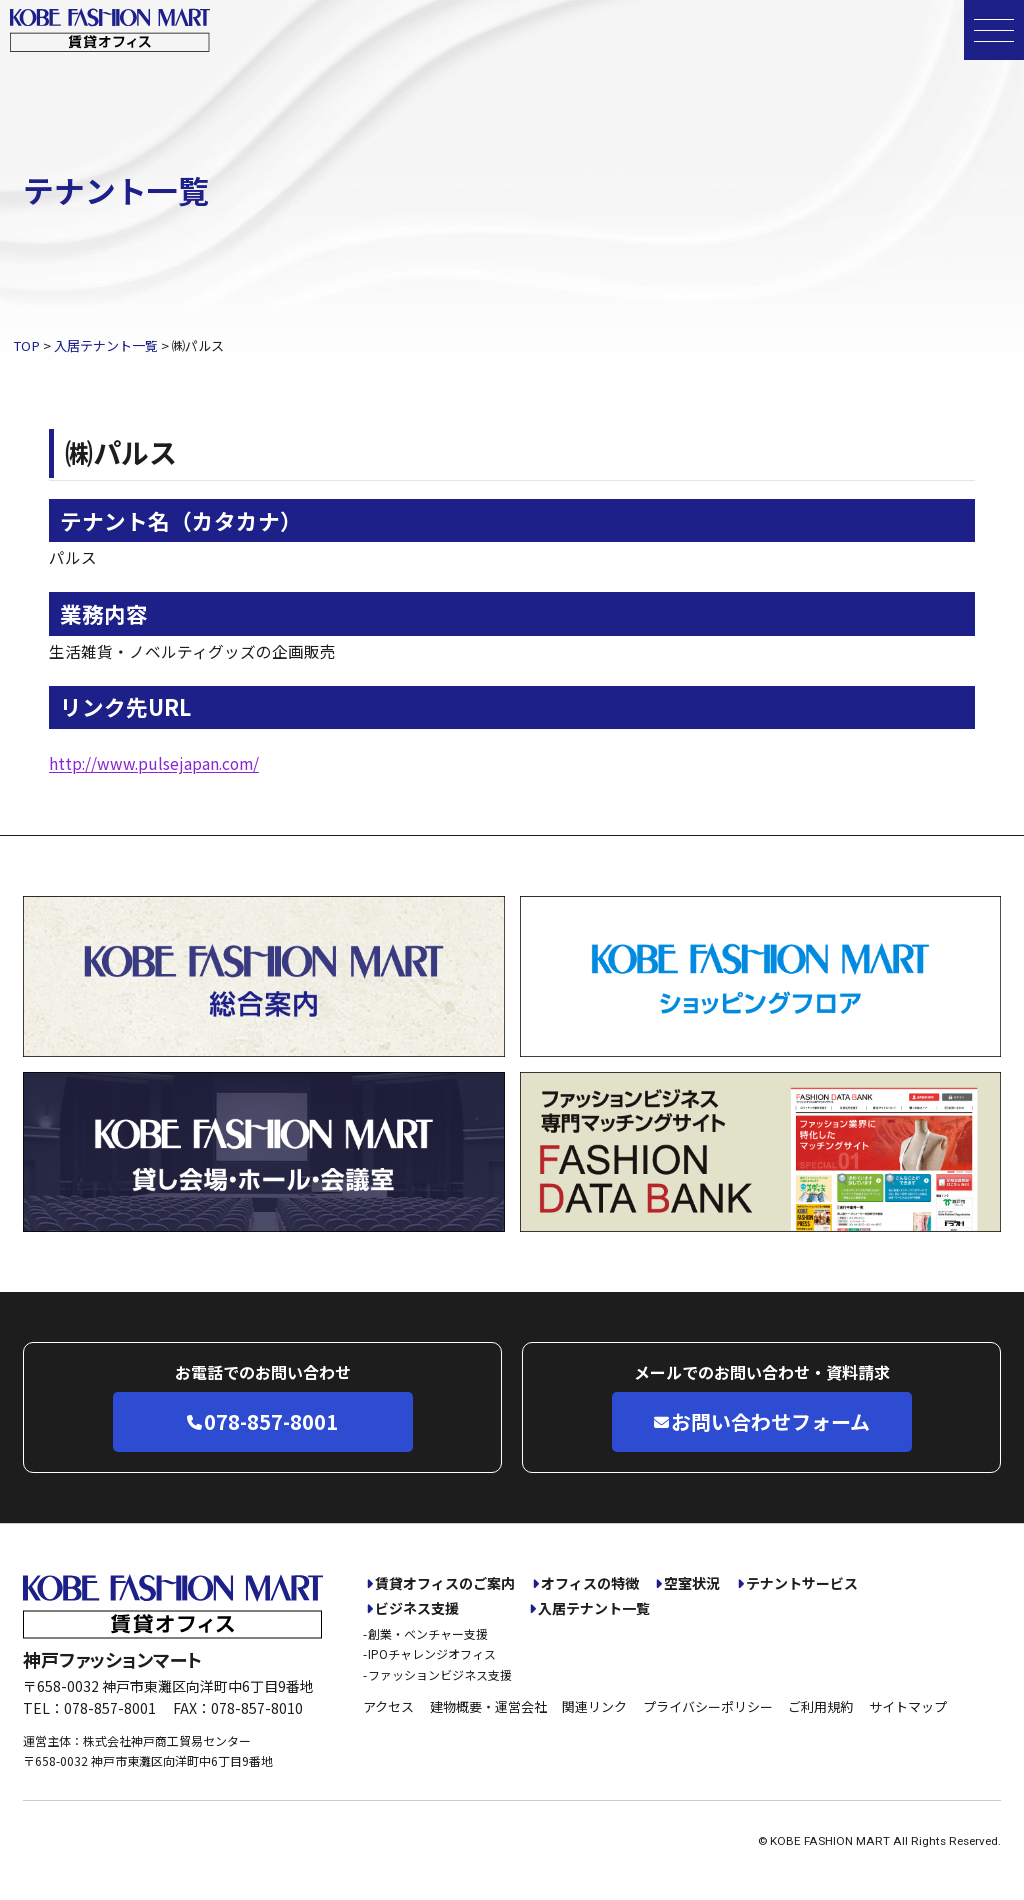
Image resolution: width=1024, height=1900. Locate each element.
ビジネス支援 (417, 1608)
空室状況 (692, 1583)
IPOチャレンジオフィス (432, 1653)
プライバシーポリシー (708, 1706)
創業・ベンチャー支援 (428, 1633)
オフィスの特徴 (590, 1583)
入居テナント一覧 (594, 1608)
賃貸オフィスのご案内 (445, 1583)
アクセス (388, 1706)
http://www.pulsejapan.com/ (154, 763)
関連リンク (594, 1706)
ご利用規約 (820, 1706)
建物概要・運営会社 (488, 1706)
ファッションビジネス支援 (440, 1674)
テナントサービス (802, 1583)
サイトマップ (908, 1706)
